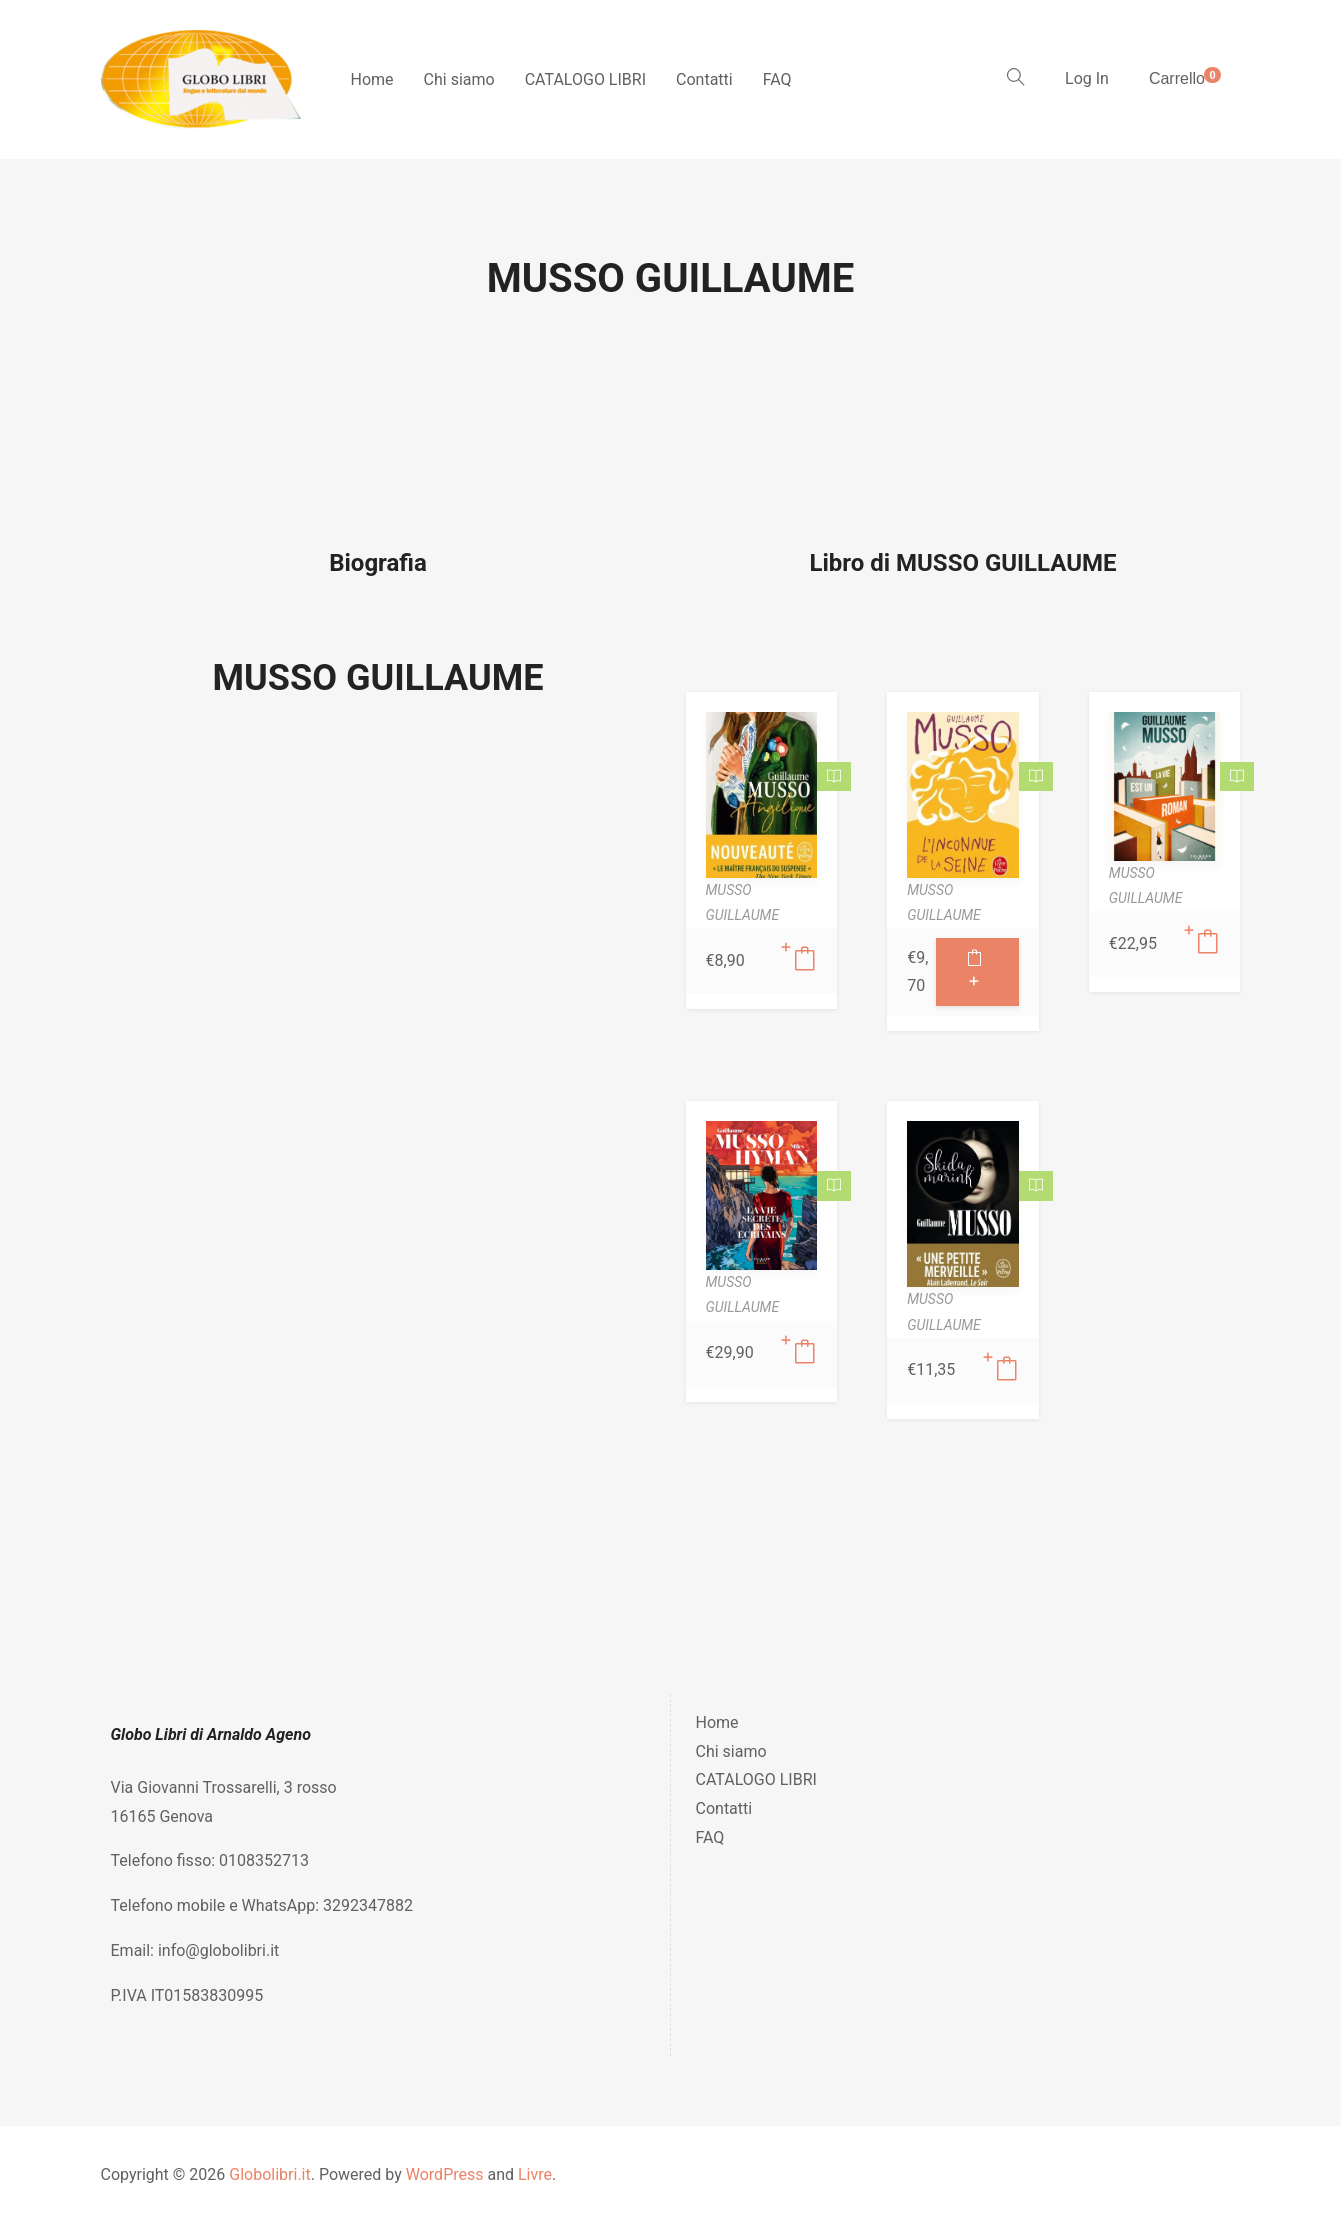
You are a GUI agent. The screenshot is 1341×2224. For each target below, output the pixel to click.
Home (372, 79)
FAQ (777, 79)
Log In (1087, 78)
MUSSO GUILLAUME (378, 678)
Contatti (704, 79)
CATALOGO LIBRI (585, 79)
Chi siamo (459, 79)
